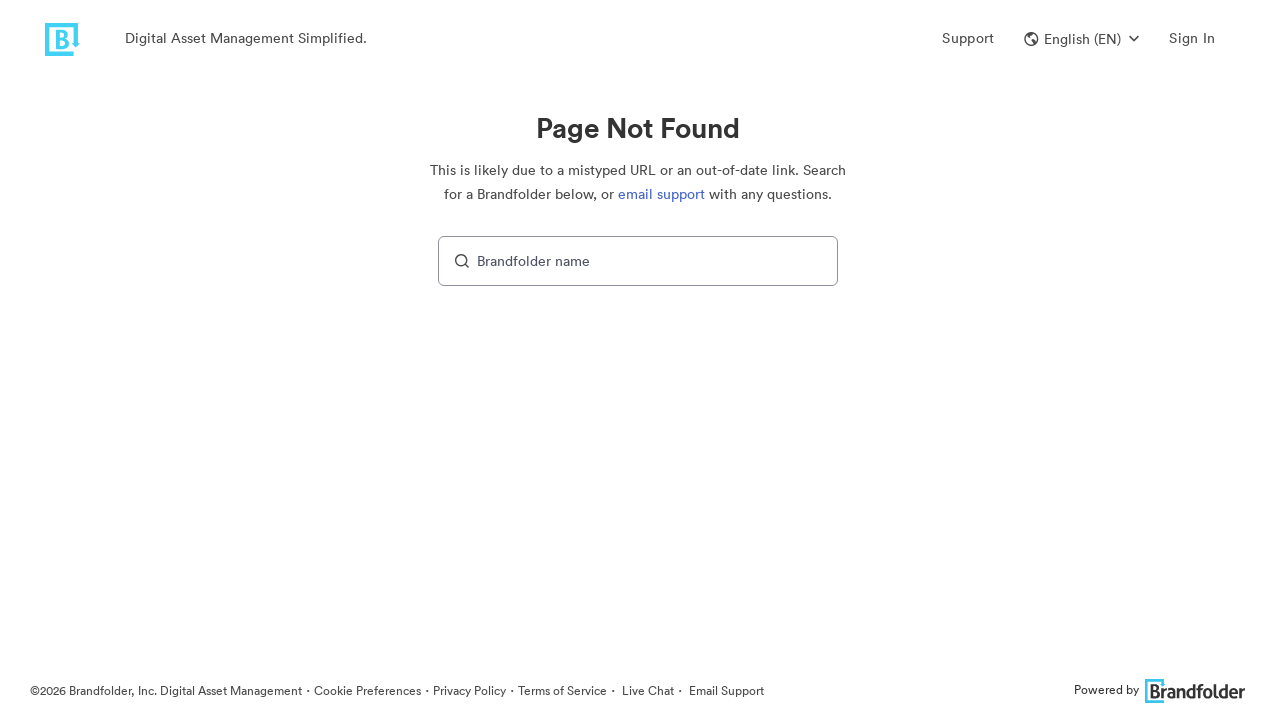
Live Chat (646, 690)
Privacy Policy (469, 690)
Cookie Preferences (367, 690)
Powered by (1159, 689)
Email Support (725, 690)
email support (661, 194)
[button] (1081, 39)
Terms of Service (562, 690)
